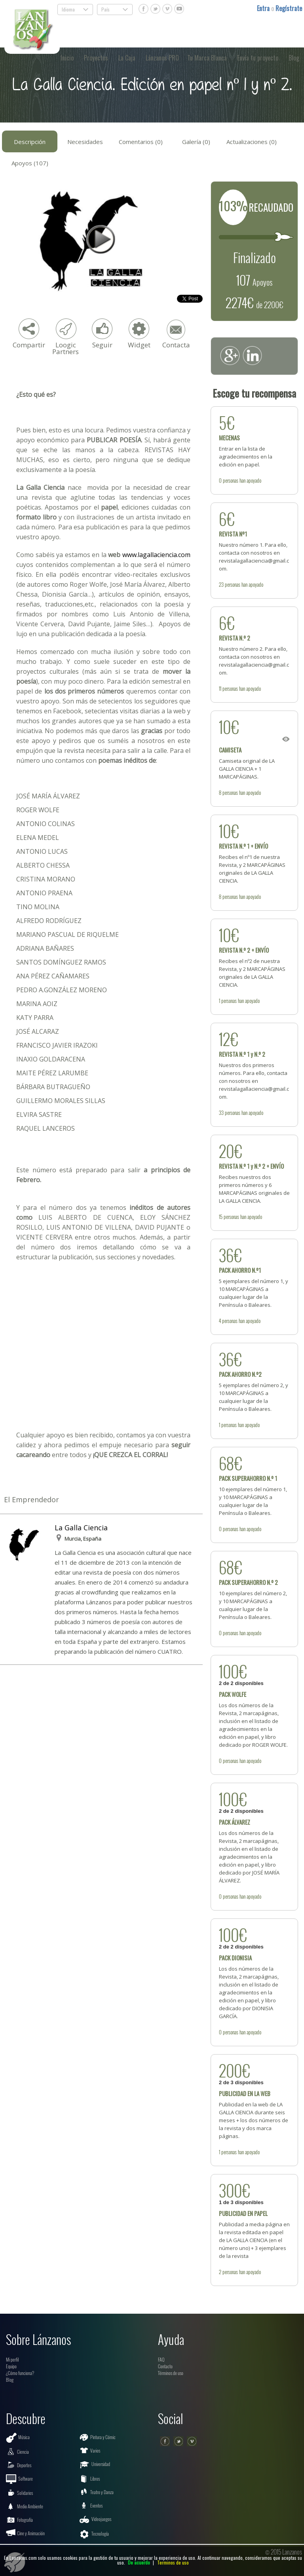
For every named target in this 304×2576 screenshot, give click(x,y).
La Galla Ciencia (81, 1527)
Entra (264, 8)
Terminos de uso (173, 2562)
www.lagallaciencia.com (156, 554)
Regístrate (289, 8)
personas (230, 480)
